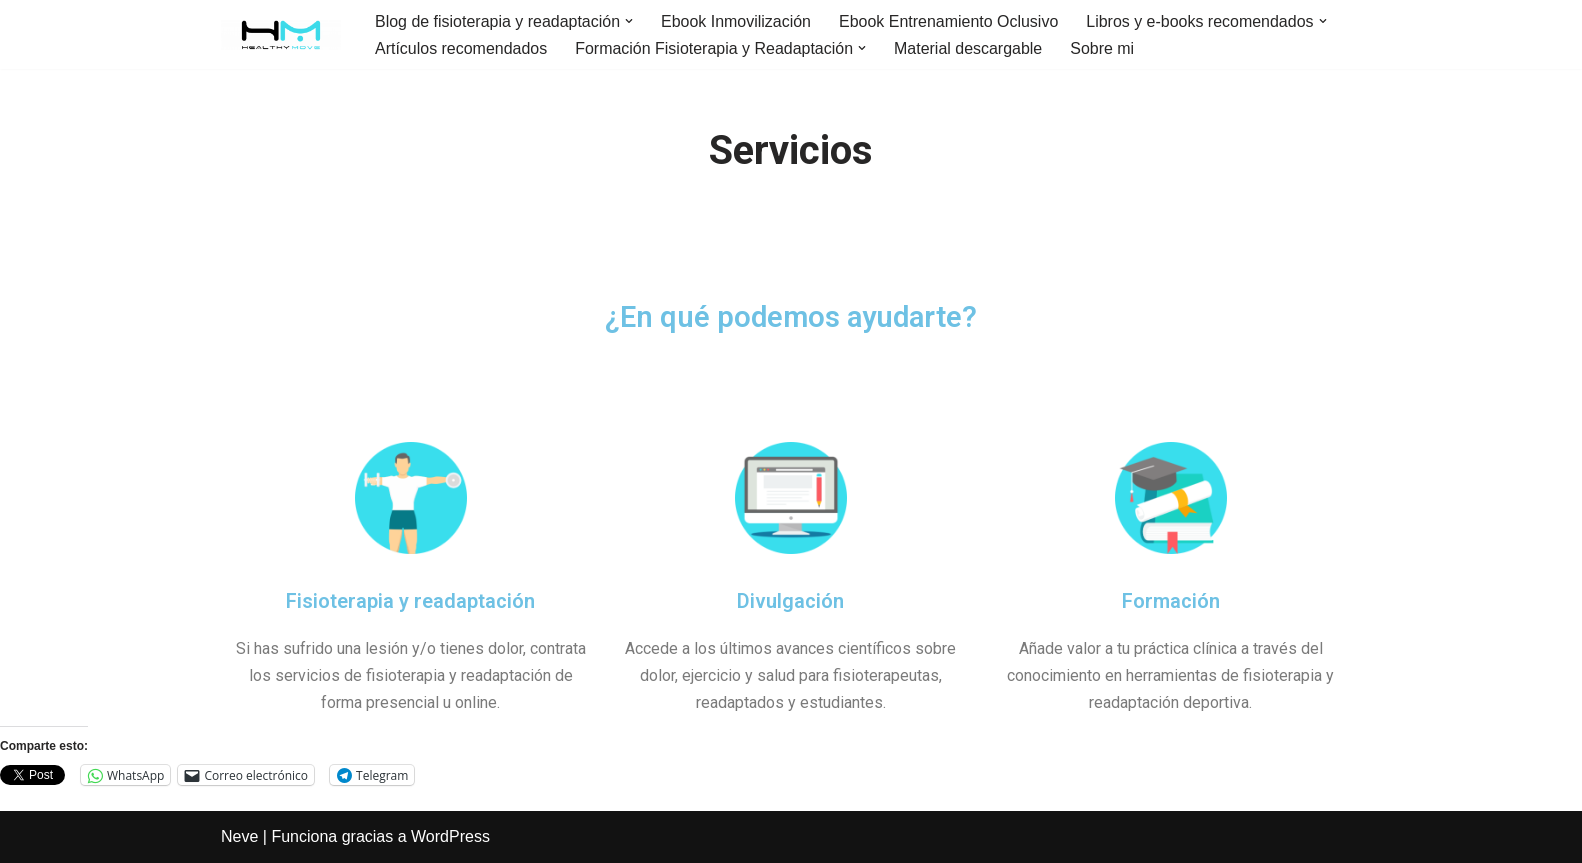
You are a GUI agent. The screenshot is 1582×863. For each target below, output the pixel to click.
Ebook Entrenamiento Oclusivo (950, 21)
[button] (630, 21)
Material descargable (969, 48)
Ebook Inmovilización (737, 21)
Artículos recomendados (461, 48)
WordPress (450, 837)
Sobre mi (1103, 48)
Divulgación (790, 601)
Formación (1171, 601)
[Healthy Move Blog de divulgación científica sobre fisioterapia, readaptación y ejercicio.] (281, 35)
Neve (239, 837)
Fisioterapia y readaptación (410, 601)
